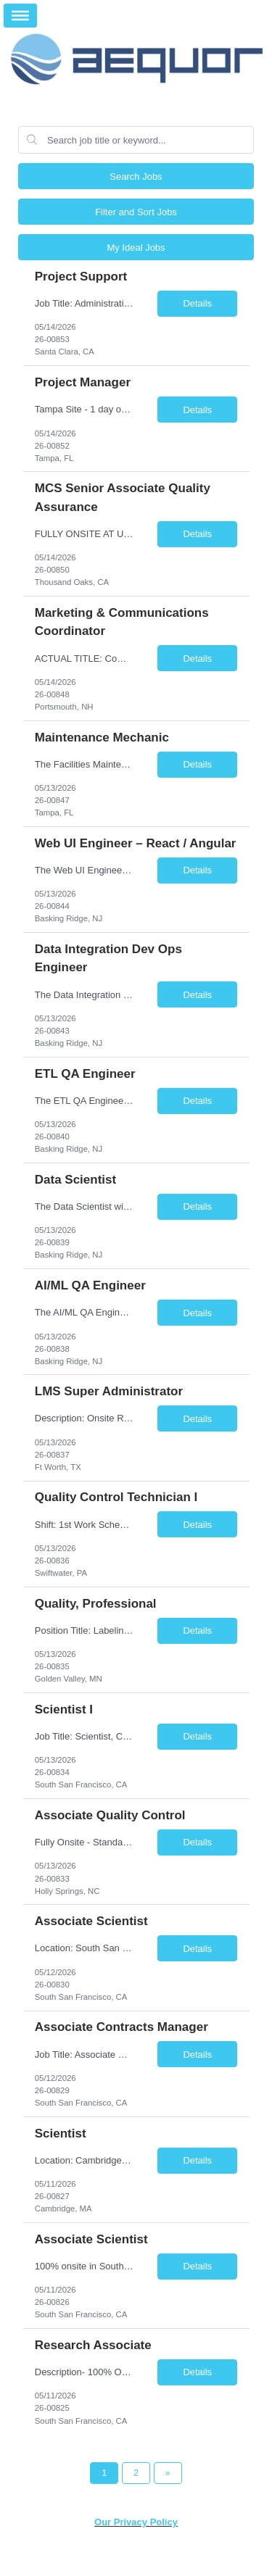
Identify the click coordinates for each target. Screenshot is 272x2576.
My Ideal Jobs (136, 247)
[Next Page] (168, 2473)
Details (197, 303)
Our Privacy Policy (136, 2522)
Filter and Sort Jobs (136, 212)
